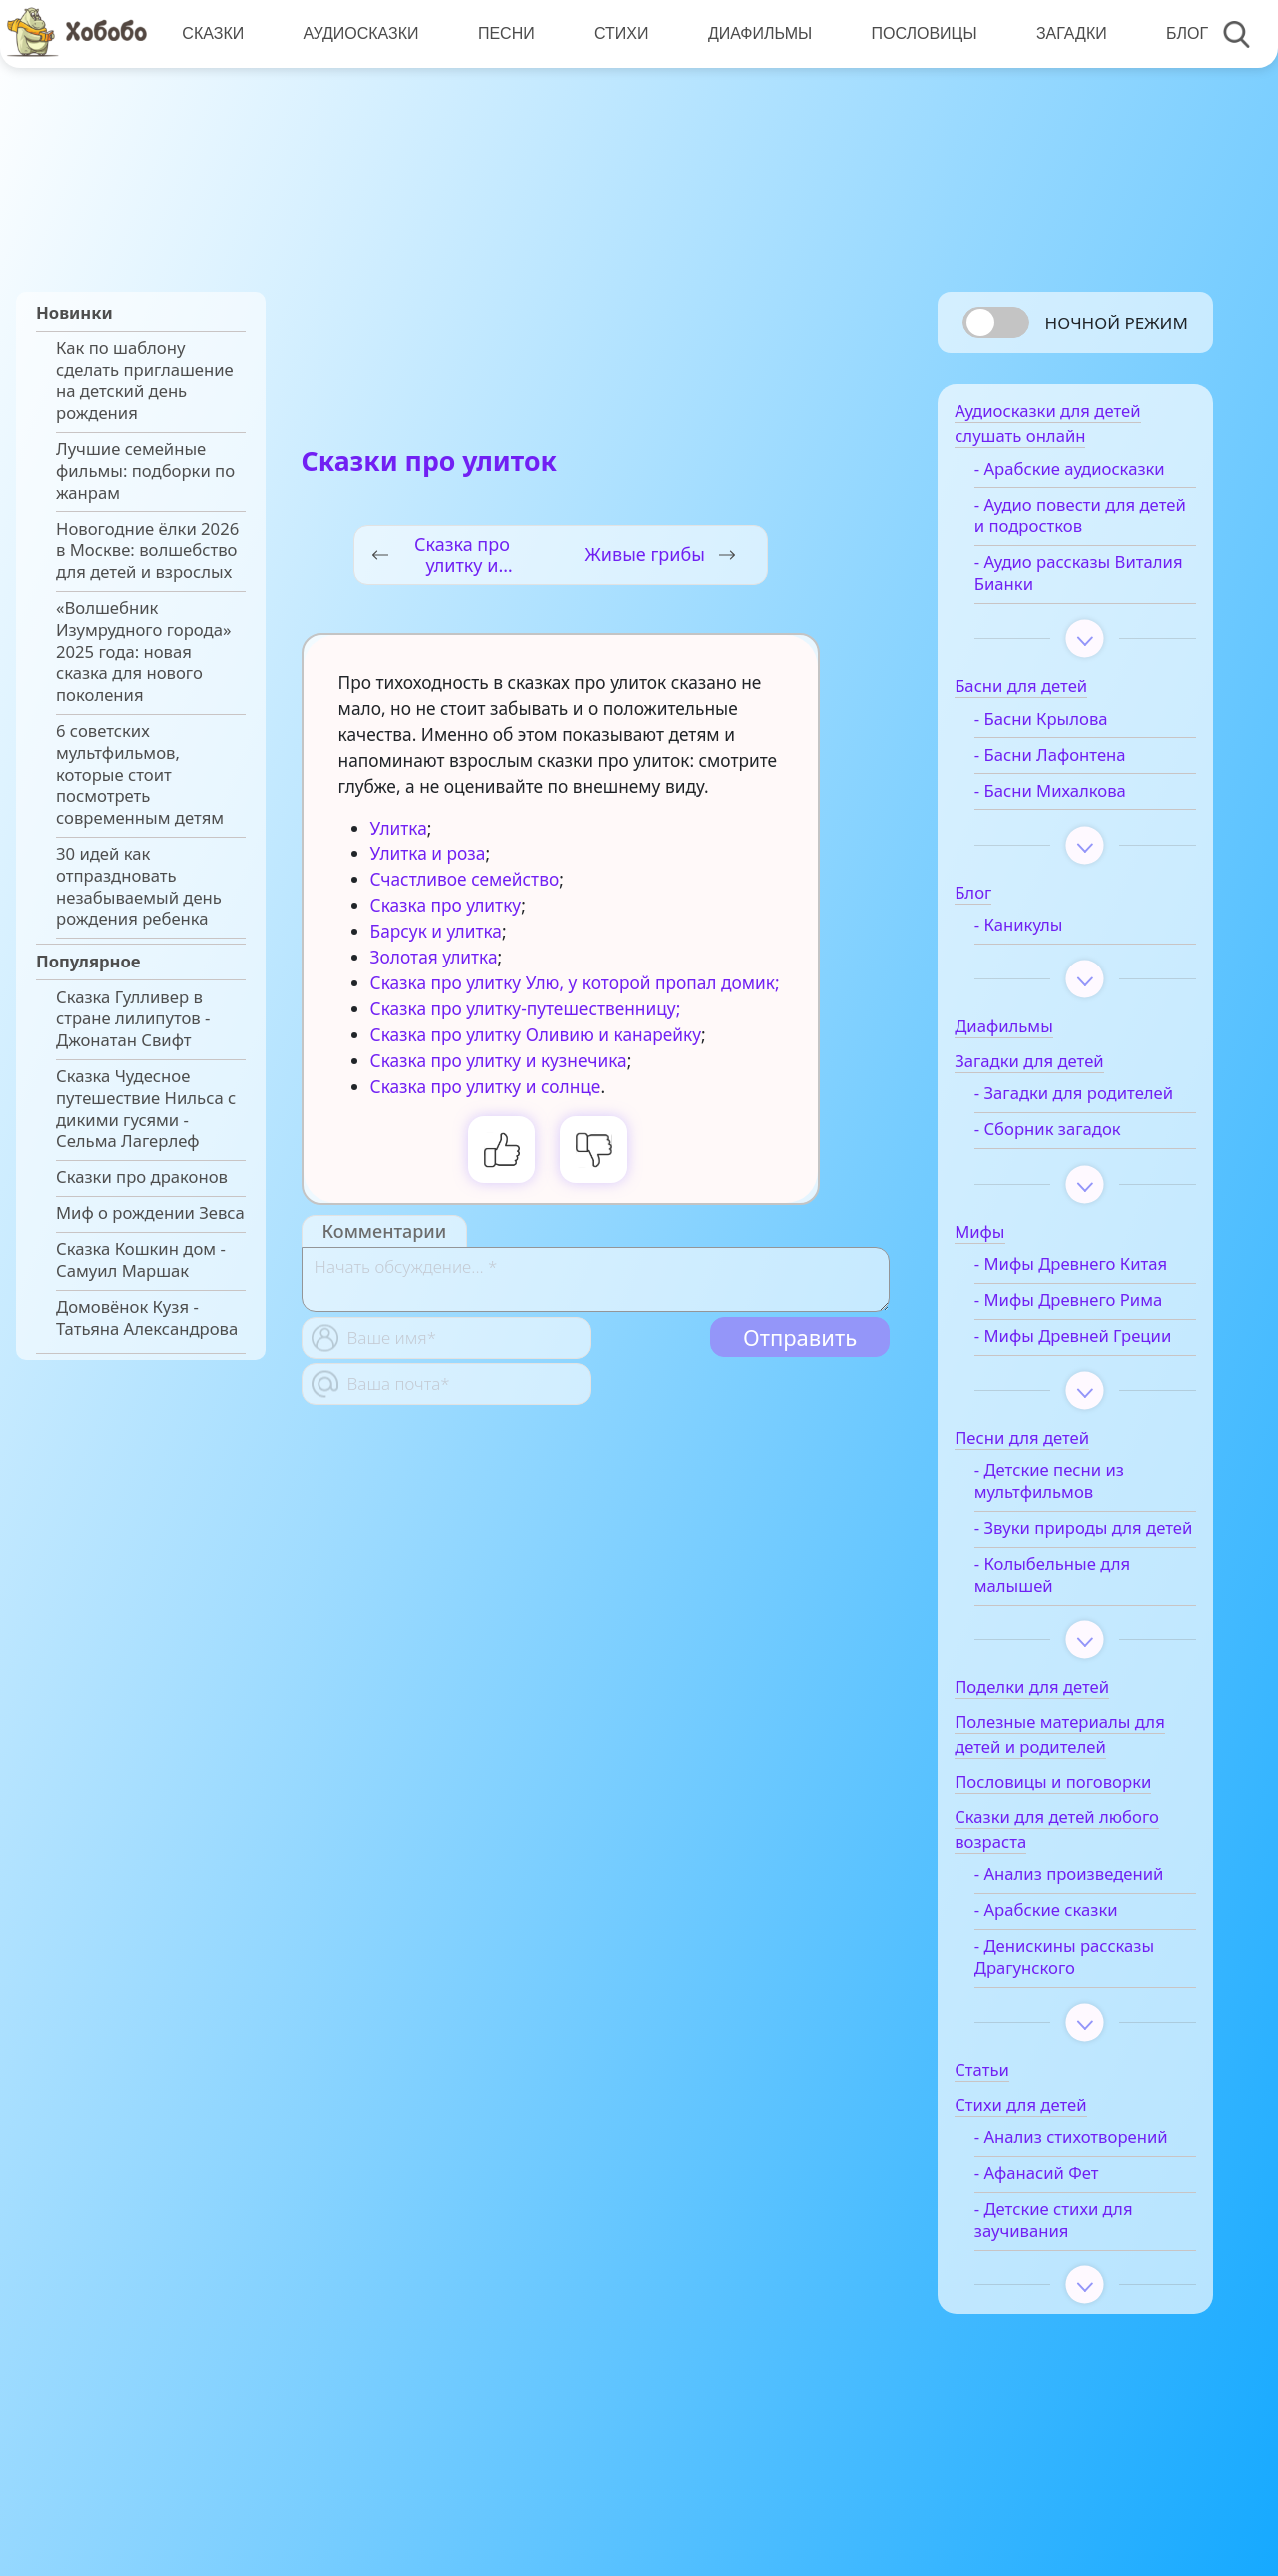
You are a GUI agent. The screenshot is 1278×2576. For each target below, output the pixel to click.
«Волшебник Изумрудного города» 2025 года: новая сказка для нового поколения (143, 651)
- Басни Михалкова (1069, 797)
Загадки (1065, 33)
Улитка (398, 828)
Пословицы (919, 33)
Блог (1181, 33)
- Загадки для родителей (1047, 1110)
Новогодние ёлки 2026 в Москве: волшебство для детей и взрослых (147, 550)
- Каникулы (1037, 931)
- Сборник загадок (1066, 1157)
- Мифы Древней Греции (1060, 1375)
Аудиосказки (359, 33)
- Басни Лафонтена (1069, 761)
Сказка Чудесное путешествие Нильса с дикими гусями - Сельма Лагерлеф (146, 1108)
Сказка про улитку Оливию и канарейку (535, 1034)
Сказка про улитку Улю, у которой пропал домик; (575, 982)
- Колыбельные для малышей (1071, 1645)
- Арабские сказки (1065, 1981)
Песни (504, 33)
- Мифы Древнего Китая (1089, 1292)
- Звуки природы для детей (1077, 1588)
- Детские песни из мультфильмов (1068, 1531)
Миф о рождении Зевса (150, 1213)
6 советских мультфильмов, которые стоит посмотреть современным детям (140, 774)
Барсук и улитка (436, 931)
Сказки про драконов (142, 1177)
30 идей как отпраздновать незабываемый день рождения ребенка (139, 886)
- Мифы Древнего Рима (1087, 1328)
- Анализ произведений (1088, 1945)
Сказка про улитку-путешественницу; (525, 1008)
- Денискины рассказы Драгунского (1083, 2028)
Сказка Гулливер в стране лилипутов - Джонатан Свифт (133, 1018)
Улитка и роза (428, 853)
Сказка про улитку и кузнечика (498, 1060)
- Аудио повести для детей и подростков (1073, 522)
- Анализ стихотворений (1053, 2220)
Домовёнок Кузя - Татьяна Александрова (147, 1318)
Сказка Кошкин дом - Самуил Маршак (141, 1260)
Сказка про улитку (446, 905)
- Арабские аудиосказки (1088, 475)
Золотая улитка (434, 957)
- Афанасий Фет (1055, 2265)
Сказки (213, 33)
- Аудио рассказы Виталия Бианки (1061, 579)
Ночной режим (1116, 323)
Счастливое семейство (465, 879)
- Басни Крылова (1060, 725)
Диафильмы (756, 33)
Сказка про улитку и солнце (485, 1086)
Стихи (618, 33)
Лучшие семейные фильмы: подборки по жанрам (145, 470)
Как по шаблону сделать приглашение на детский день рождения (145, 380)
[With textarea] (596, 1279)
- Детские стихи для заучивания (1072, 2312)
